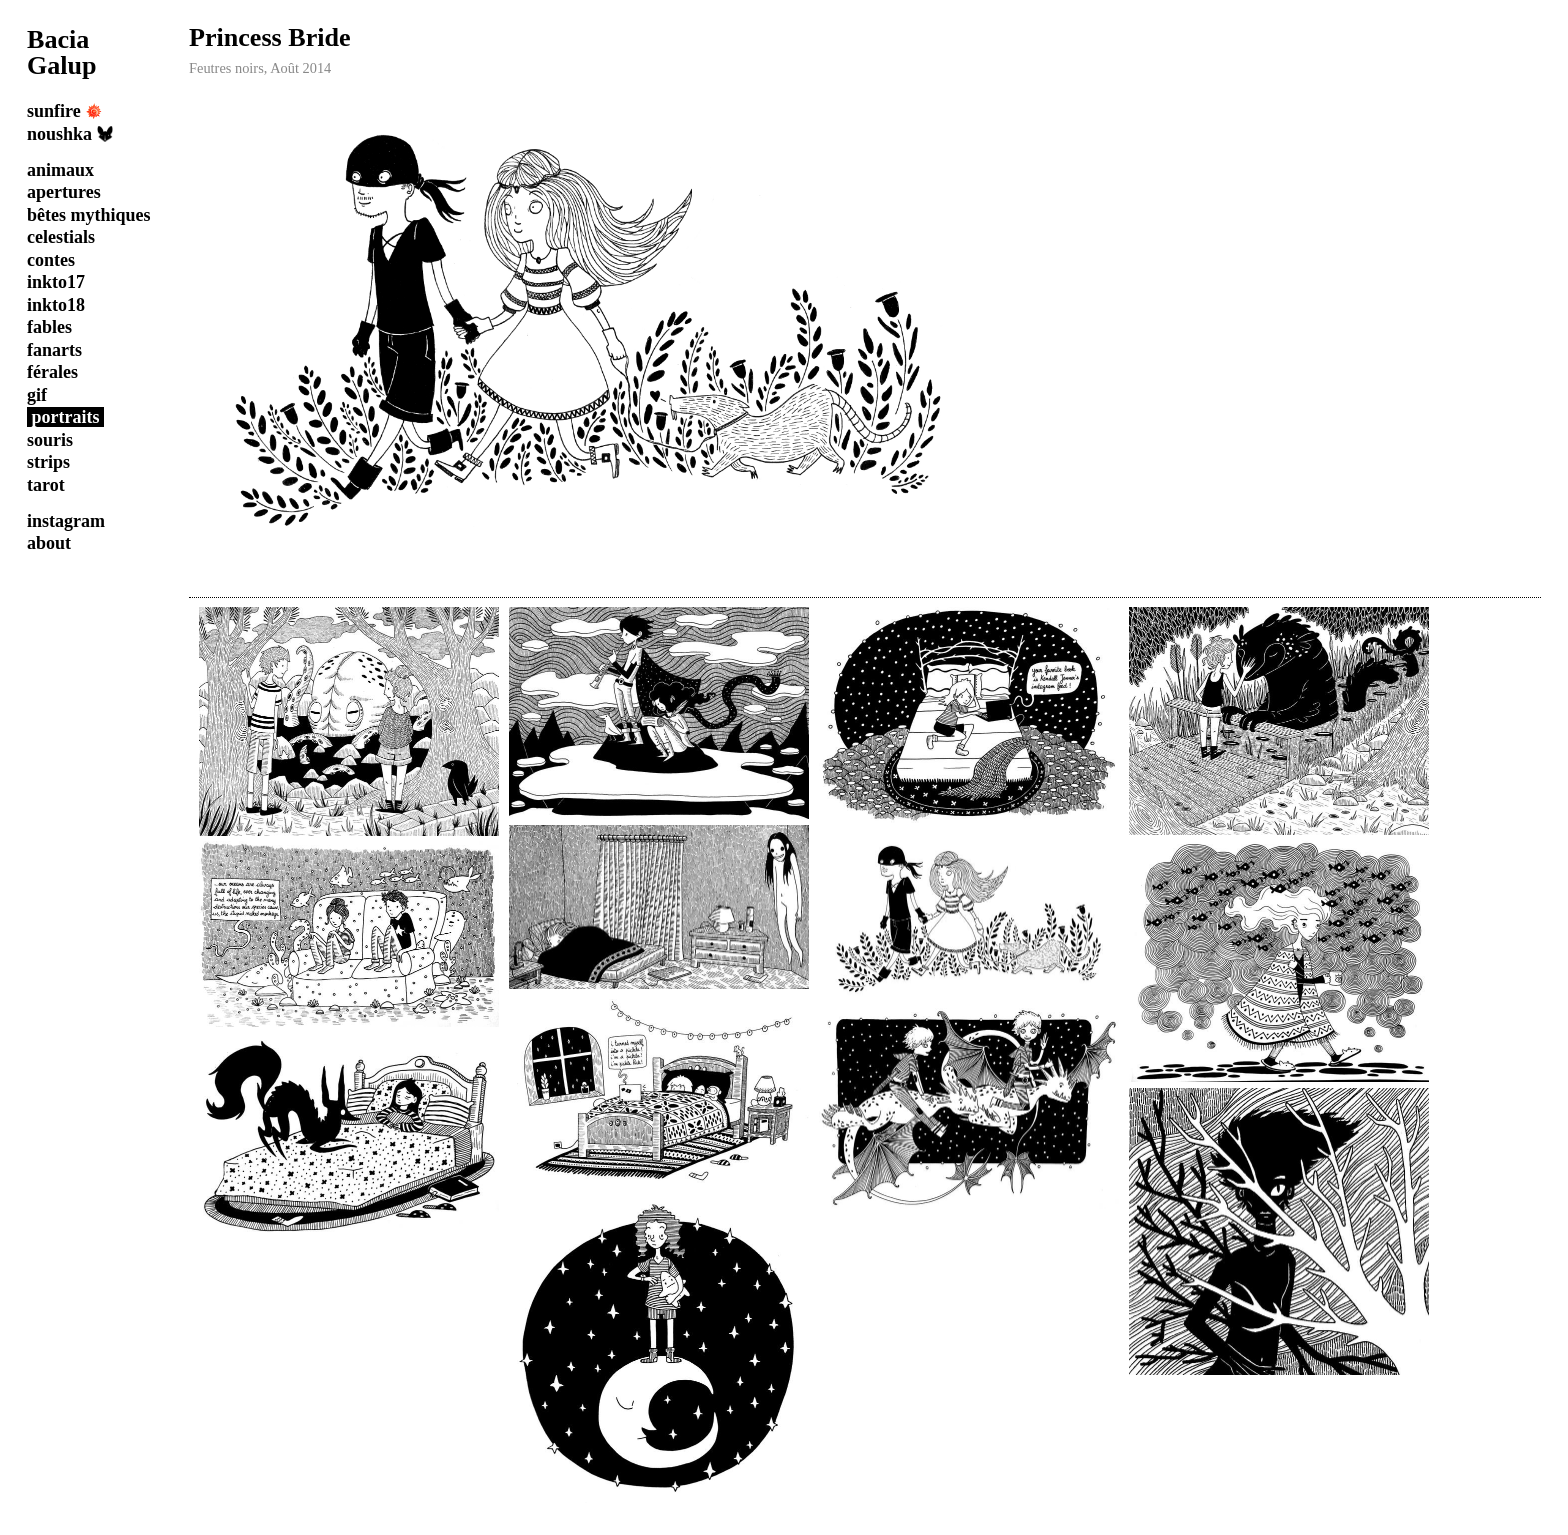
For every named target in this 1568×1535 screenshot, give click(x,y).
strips (48, 462)
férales (52, 372)
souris (50, 440)
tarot (46, 485)
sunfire (64, 111)
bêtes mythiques (89, 215)
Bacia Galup (62, 52)
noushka (70, 134)
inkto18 (56, 305)
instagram (66, 521)
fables (49, 327)
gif (37, 395)
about (49, 543)
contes (51, 260)
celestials (61, 237)
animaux (60, 170)
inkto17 (56, 282)
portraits (66, 417)
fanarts (54, 350)
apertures (64, 192)
